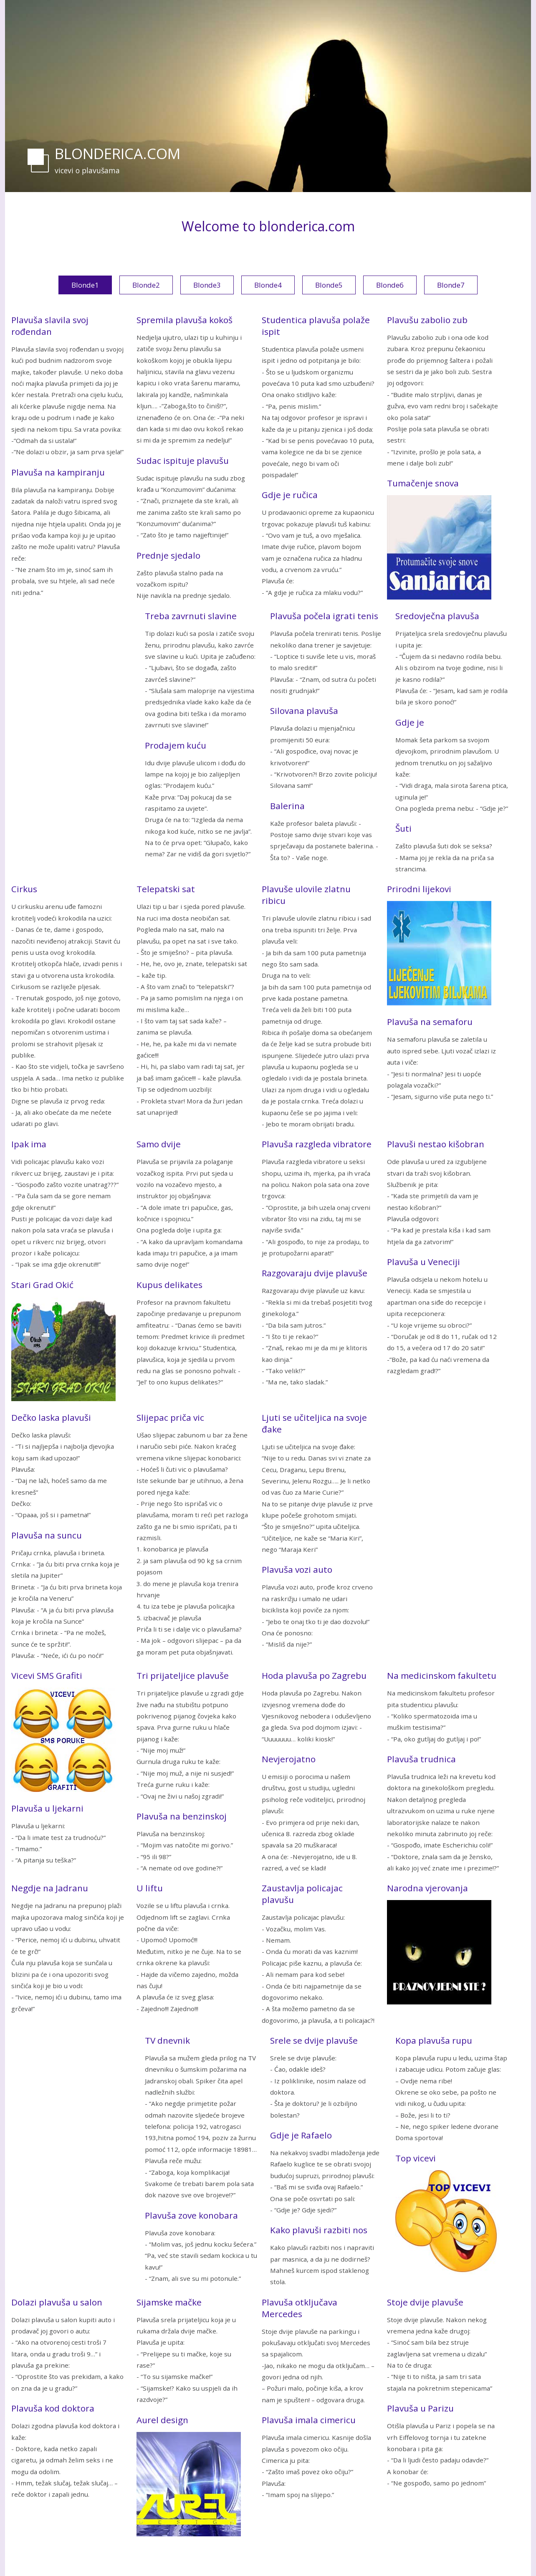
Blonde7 (451, 285)
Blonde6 (390, 285)
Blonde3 (207, 285)
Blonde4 (268, 285)
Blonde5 (329, 285)
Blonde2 (146, 285)
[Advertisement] (74, 735)
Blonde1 (85, 285)
